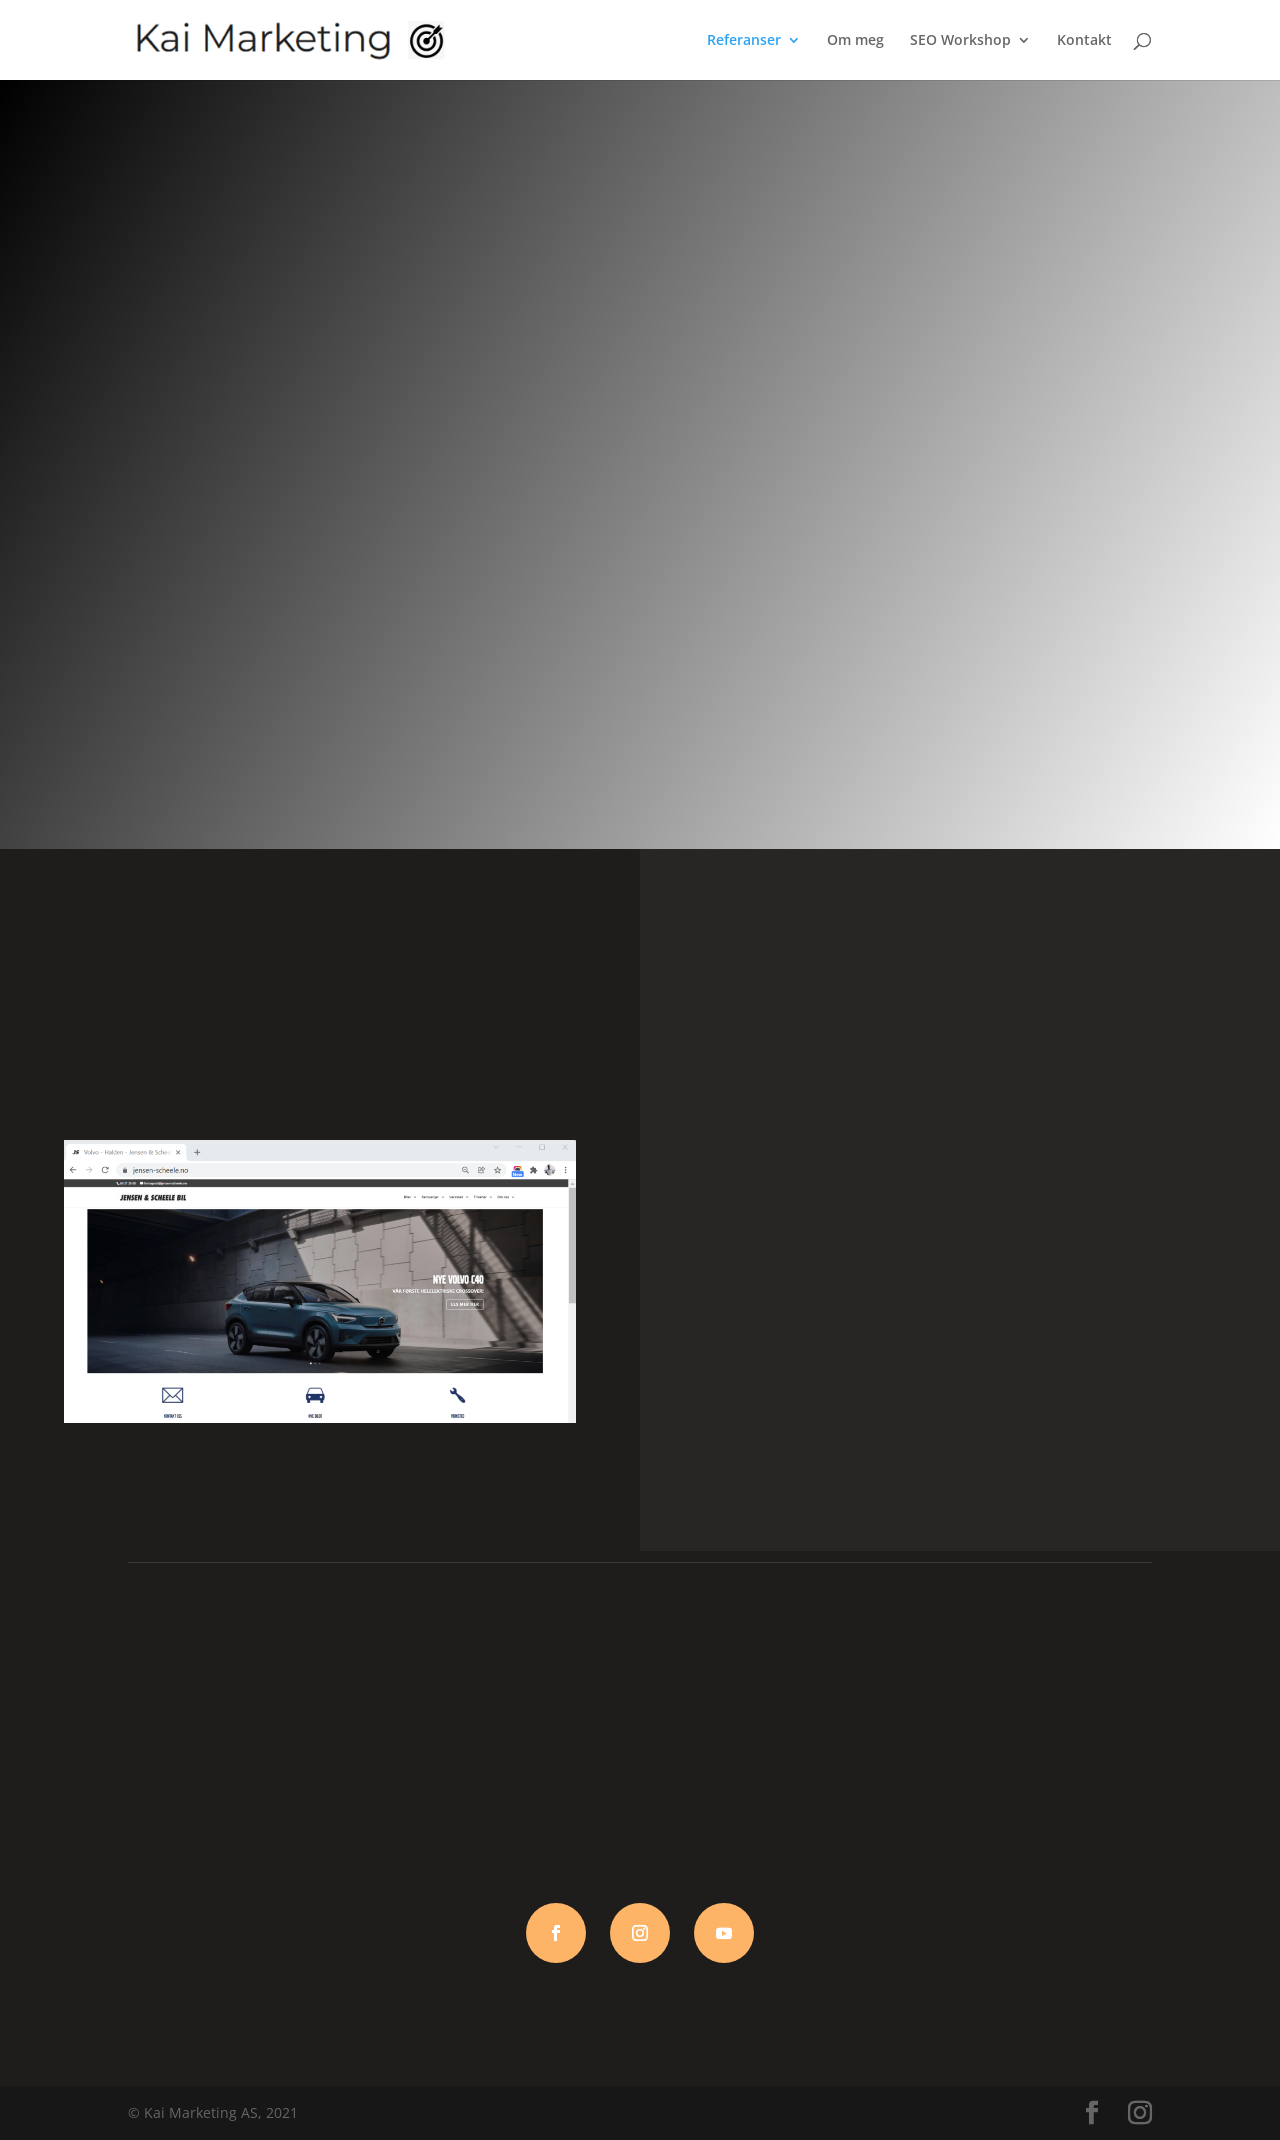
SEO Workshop (960, 41)
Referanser (744, 41)
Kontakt (1084, 41)
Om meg (855, 41)
